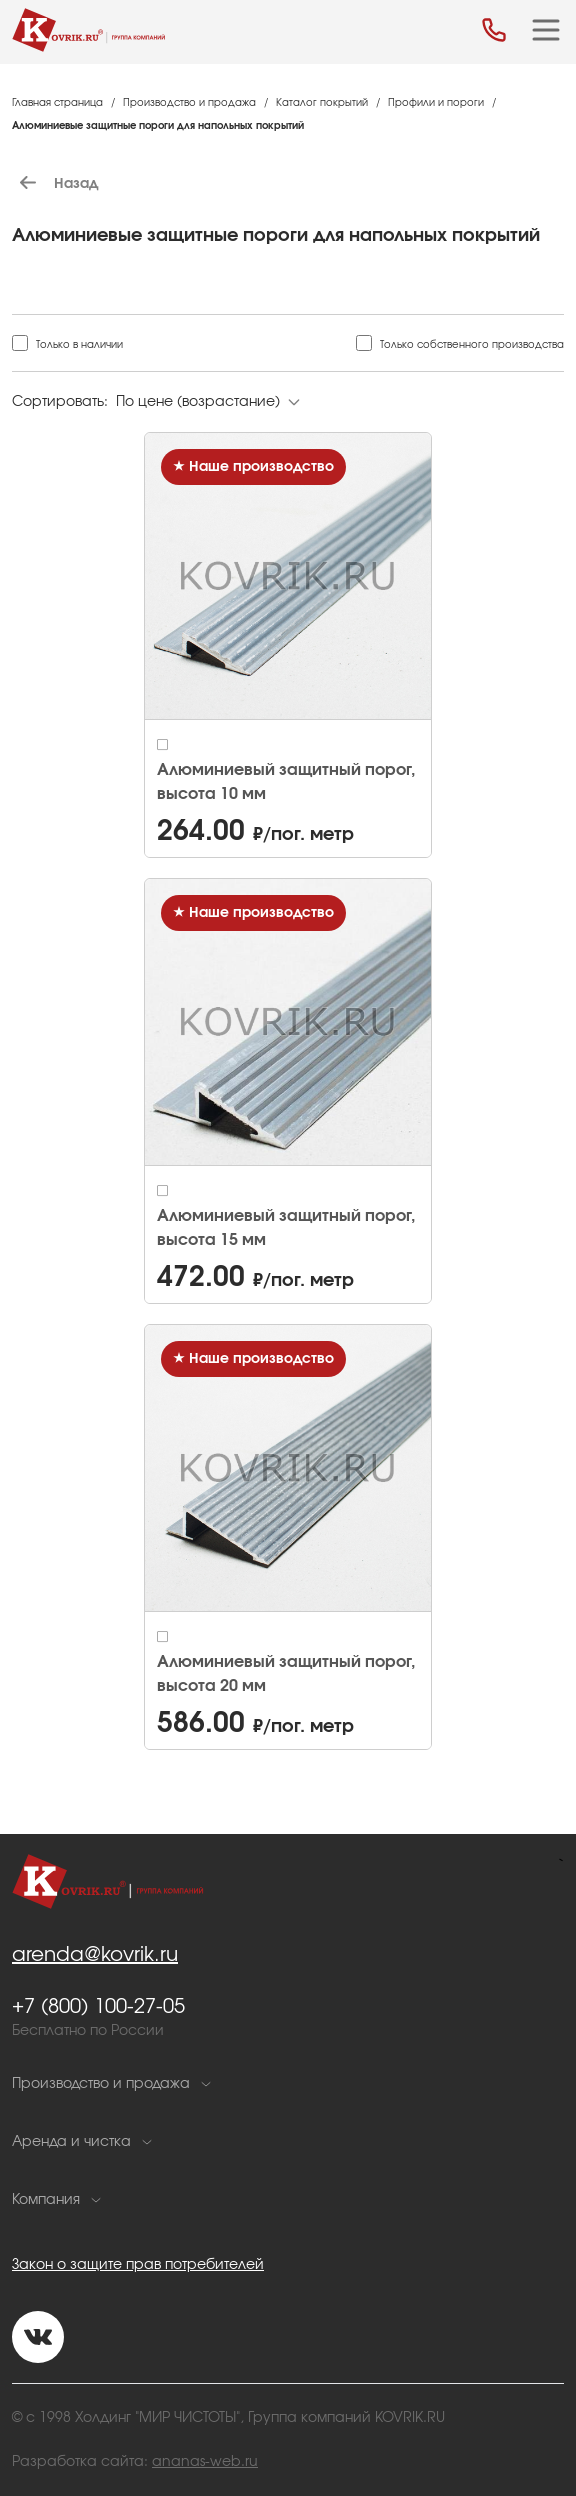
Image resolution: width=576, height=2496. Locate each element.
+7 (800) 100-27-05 (98, 2007)
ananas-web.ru (205, 2462)
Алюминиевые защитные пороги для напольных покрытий (158, 126)
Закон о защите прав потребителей (138, 2265)
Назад (55, 184)
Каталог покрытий (322, 103)
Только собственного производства (472, 345)
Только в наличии (79, 345)
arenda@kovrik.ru (95, 1955)
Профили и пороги (436, 103)
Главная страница (57, 103)
